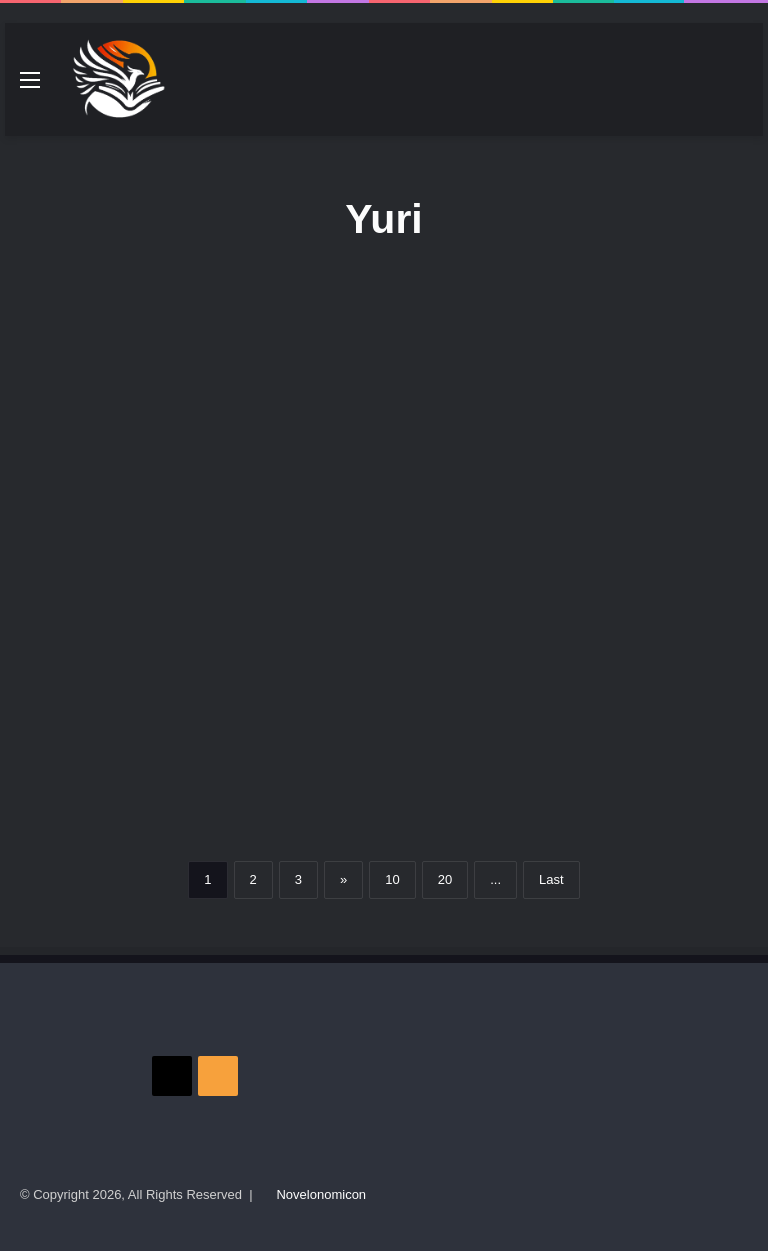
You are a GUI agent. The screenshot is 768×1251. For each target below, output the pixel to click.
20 (445, 879)
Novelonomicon (321, 1194)
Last (551, 879)
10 (392, 879)
